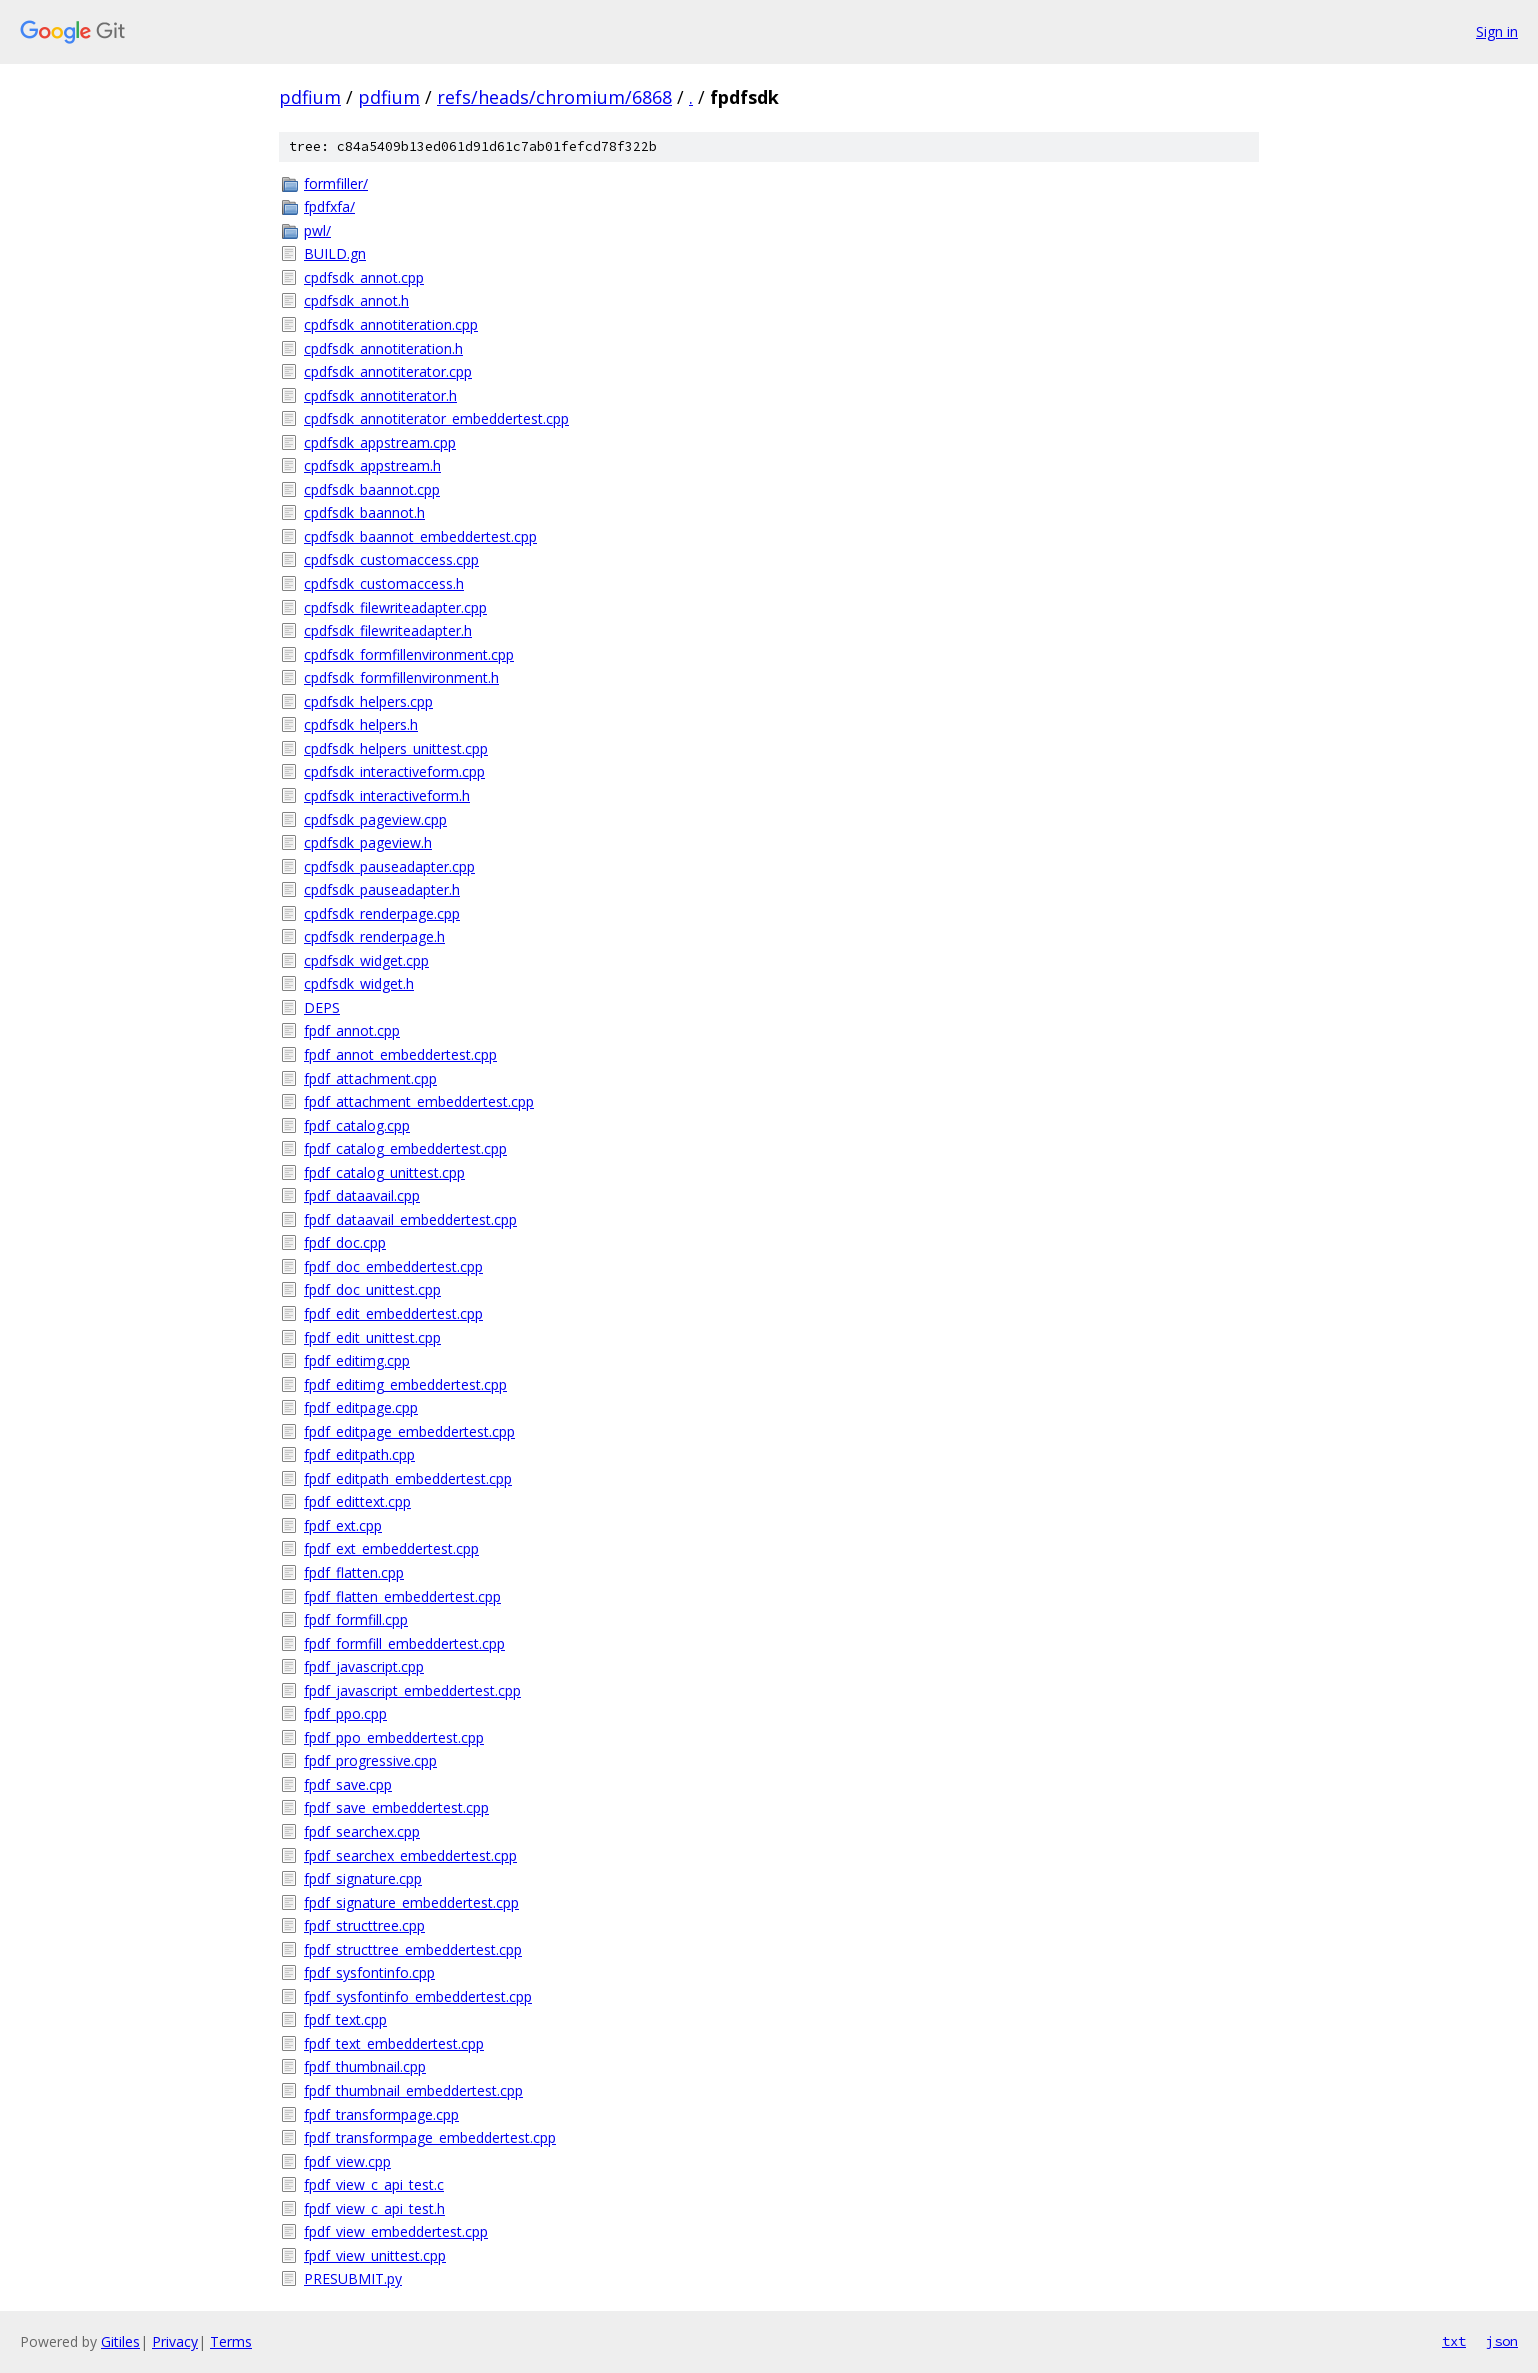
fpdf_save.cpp (348, 1784)
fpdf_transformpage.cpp (381, 2114)
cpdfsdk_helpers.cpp (368, 701)
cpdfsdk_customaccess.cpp (391, 559)
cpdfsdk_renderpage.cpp (382, 913)
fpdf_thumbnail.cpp (365, 2066)
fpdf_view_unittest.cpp (375, 2255)
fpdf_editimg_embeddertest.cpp (405, 1384)
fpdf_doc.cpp (345, 1242)
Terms (231, 2341)
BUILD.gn (335, 253)
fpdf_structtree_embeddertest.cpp (413, 1949)
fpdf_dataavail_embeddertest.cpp (410, 1219)
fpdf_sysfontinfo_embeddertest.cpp (418, 1996)
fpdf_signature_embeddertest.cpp (411, 1902)
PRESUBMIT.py (353, 2278)
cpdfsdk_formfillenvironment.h (401, 677)
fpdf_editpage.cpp (361, 1407)
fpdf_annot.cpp (352, 1030)
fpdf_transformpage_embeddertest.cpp (430, 2137)
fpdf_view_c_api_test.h (374, 2208)
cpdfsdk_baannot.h (364, 512)
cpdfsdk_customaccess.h (384, 583)
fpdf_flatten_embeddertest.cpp (402, 1596)
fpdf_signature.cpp (363, 1878)
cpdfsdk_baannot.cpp (372, 489)
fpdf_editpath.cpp (359, 1454)
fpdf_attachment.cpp (370, 1078)
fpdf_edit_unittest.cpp (372, 1337)
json (1502, 2341)
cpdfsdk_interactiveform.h (387, 795)
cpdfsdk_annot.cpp (364, 277)
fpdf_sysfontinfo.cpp (369, 1972)
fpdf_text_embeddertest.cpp (394, 2043)
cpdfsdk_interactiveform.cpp (394, 771)
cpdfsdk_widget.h (359, 983)
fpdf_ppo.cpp (345, 1713)
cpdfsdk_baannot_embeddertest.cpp (420, 536)
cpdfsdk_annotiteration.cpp (391, 324)
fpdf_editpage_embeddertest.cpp (409, 1431)
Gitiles (120, 2341)
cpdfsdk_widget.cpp (366, 960)
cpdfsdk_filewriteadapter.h (388, 630)
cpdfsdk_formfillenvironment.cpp (409, 654)
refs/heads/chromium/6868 (554, 97)
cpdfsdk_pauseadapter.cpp (389, 866)
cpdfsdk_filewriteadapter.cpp (395, 607)
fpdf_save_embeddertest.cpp (396, 1807)
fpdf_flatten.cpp (354, 1572)
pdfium (310, 97)
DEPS (322, 1007)
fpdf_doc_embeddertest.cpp (393, 1266)
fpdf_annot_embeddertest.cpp (400, 1054)
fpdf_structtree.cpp (364, 1925)
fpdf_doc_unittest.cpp (372, 1289)
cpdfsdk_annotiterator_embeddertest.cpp (436, 418)
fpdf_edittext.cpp (357, 1501)
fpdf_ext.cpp (343, 1525)
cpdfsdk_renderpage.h (374, 936)
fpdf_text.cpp (345, 2019)
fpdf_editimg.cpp (357, 1360)
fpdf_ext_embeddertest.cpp (391, 1548)
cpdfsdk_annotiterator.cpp (388, 371)
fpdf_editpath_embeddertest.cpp (408, 1478)
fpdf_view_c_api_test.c (374, 2184)
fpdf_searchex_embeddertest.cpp (410, 1855)
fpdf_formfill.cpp (356, 1619)
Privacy (175, 2341)
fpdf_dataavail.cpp (362, 1195)
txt (1454, 2341)
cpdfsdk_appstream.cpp (380, 442)
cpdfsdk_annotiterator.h (380, 395)
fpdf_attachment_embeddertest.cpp (419, 1101)
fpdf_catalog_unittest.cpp (384, 1172)
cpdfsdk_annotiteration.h (383, 348)
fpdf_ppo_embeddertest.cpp (394, 1737)
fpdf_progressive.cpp (370, 1760)
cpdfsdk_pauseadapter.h (382, 889)
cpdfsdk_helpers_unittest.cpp (396, 748)
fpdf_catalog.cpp (357, 1125)
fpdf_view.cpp (347, 2161)
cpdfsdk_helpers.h (361, 724)
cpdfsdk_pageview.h (368, 842)
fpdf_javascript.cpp (364, 1666)
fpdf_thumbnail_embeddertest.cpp (413, 2090)
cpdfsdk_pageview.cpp (375, 819)
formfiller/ (336, 183)
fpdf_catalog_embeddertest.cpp (405, 1148)
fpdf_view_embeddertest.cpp (396, 2231)
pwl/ (317, 230)
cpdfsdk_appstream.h (372, 465)
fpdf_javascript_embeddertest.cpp (412, 1690)
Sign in (1497, 31)
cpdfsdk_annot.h (356, 300)
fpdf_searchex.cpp (362, 1831)
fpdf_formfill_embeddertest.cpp (404, 1643)
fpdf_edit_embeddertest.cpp (393, 1313)
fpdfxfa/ (329, 206)
